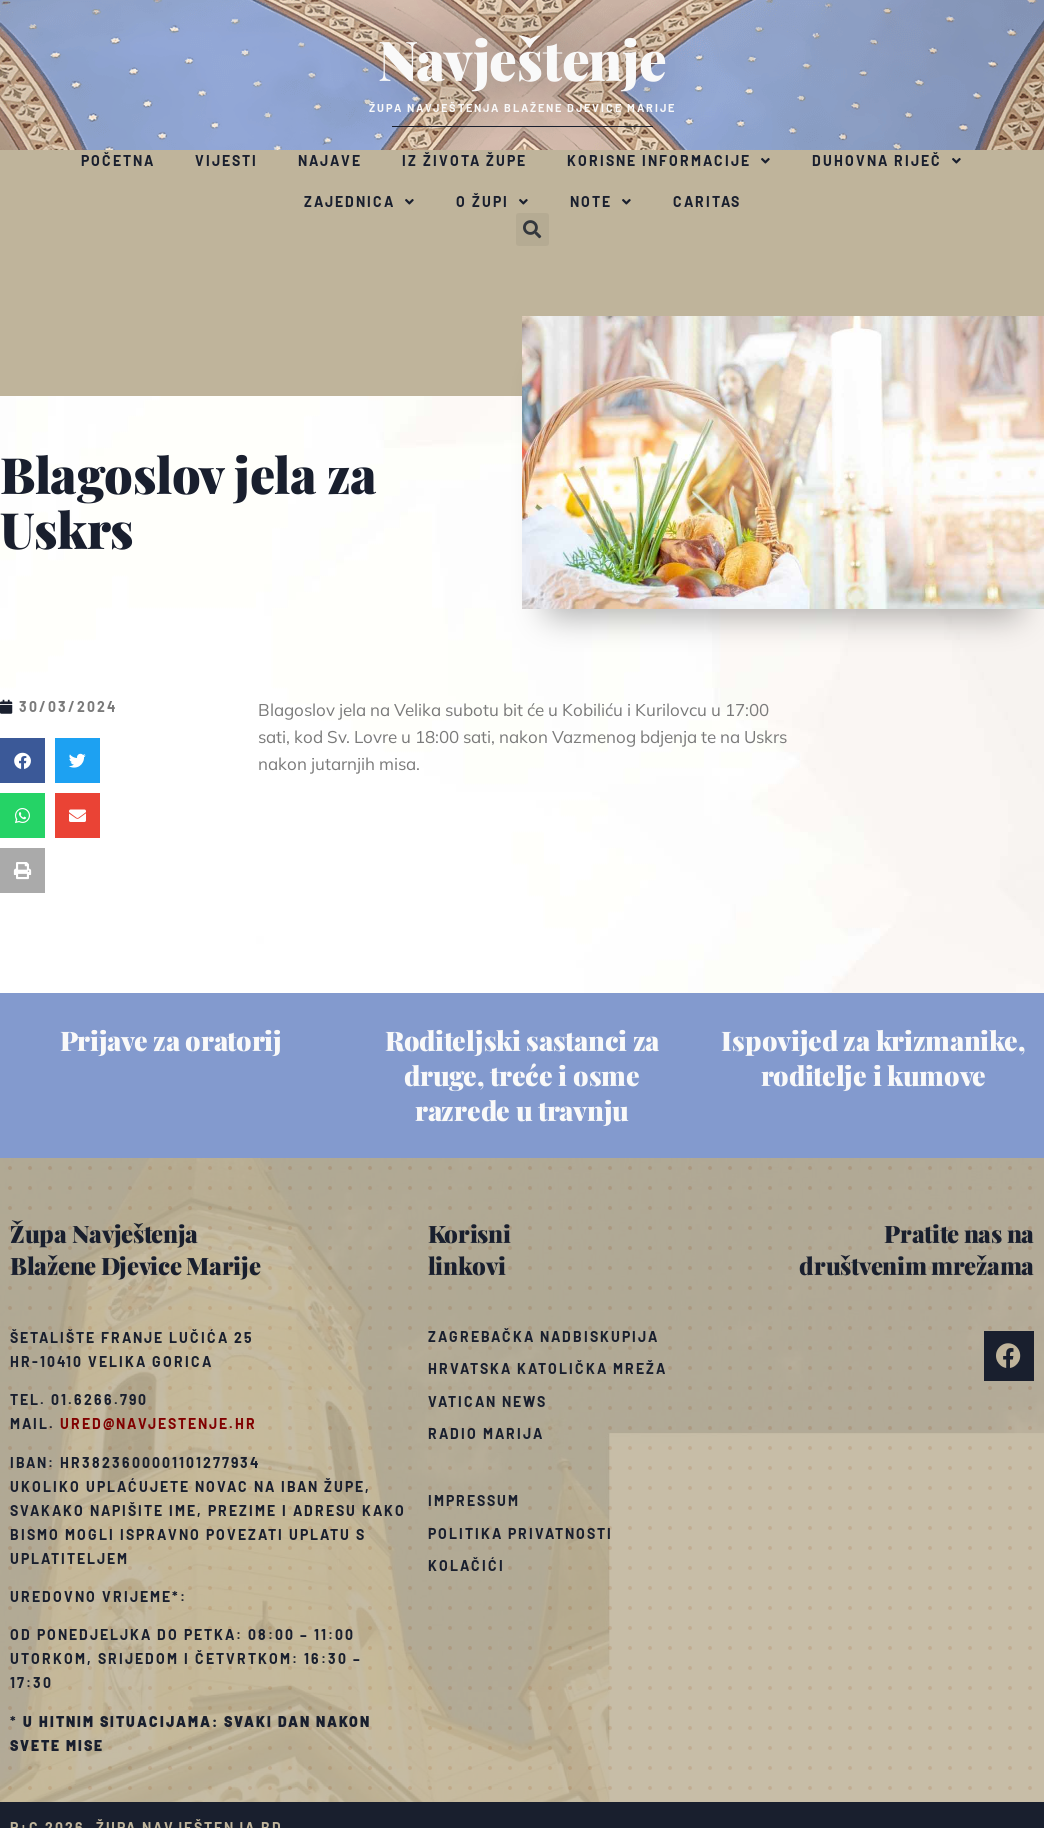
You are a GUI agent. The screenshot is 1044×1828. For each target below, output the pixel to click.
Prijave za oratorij (171, 1040)
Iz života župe (464, 160)
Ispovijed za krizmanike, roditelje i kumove (873, 1057)
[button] (532, 229)
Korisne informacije (669, 161)
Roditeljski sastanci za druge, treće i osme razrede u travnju (522, 1075)
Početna (118, 160)
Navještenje (522, 58)
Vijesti (226, 160)
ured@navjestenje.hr (158, 1423)
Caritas (707, 201)
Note (601, 202)
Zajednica (360, 202)
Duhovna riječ (887, 161)
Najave (330, 160)
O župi (493, 202)
